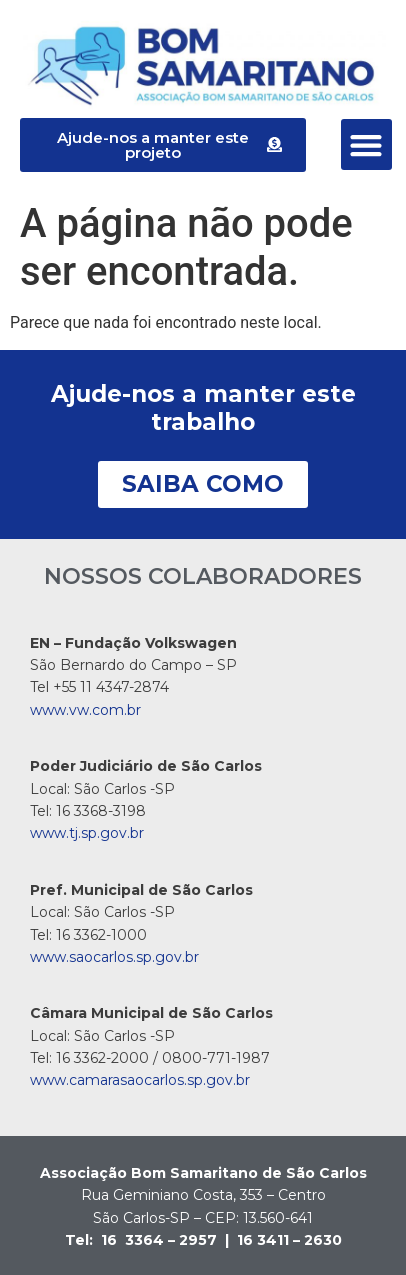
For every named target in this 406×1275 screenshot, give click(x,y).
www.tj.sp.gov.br (87, 833)
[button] (366, 144)
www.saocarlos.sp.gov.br (114, 957)
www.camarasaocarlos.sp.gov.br (140, 1080)
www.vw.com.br (85, 710)
